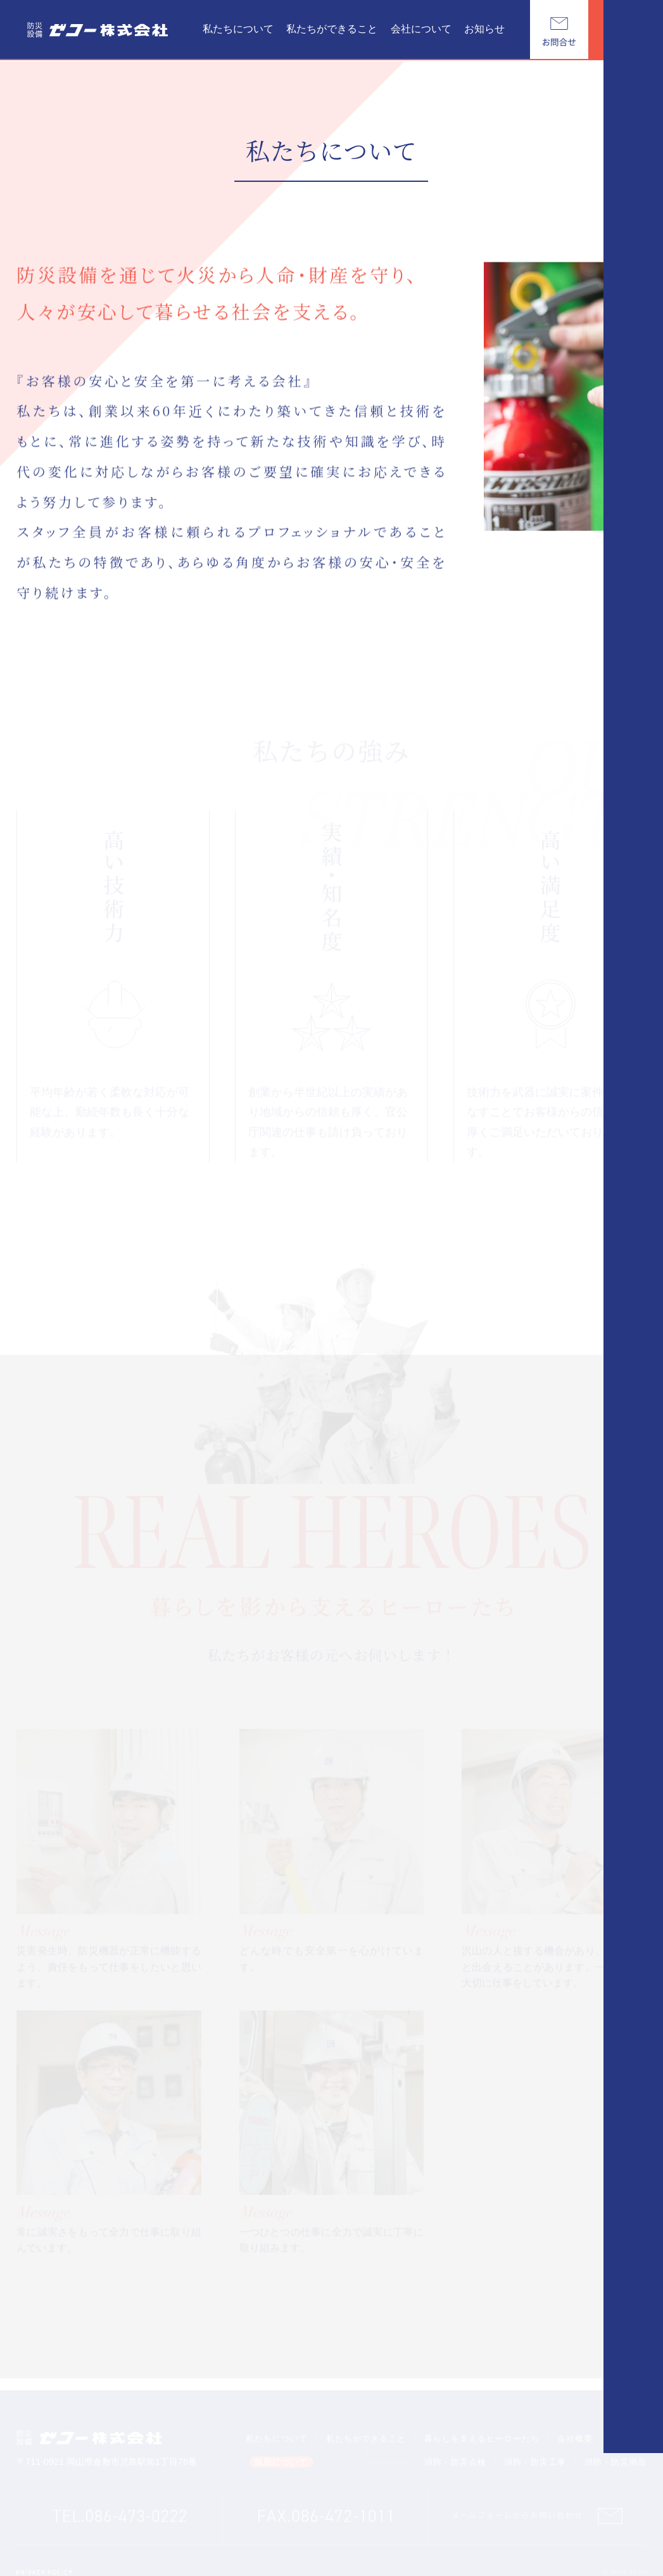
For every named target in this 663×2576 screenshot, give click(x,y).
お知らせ (484, 28)
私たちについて (238, 28)
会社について (421, 28)
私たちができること (331, 28)
